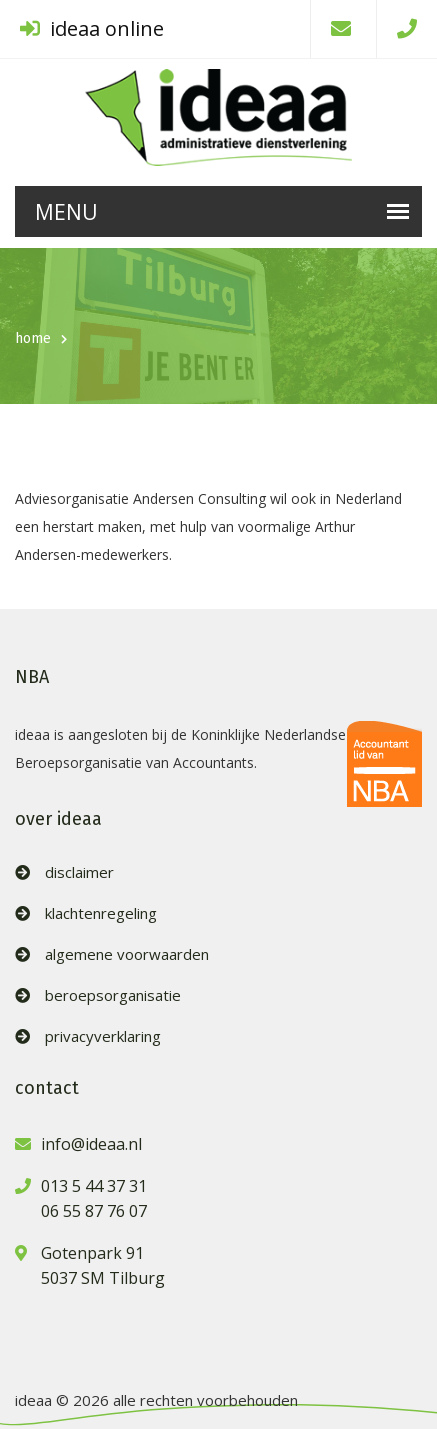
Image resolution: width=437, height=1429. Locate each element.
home (33, 338)
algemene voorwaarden (127, 954)
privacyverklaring (103, 1036)
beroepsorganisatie (113, 995)
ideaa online (92, 28)
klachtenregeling (101, 913)
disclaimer (79, 872)
